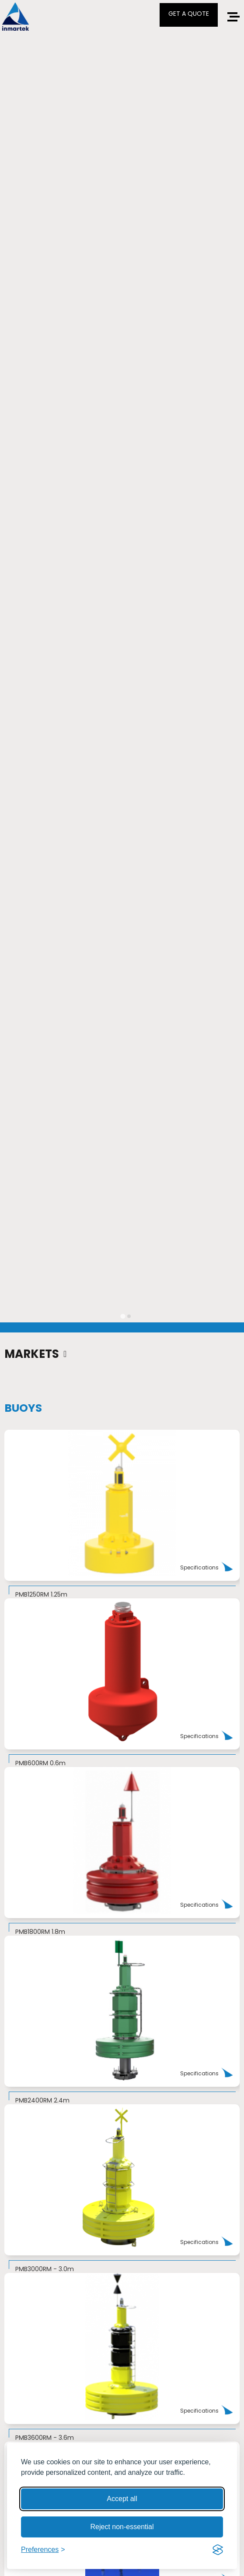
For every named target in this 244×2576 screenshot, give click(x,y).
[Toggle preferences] (43, 2550)
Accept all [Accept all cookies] (122, 2498)
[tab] (122, 1316)
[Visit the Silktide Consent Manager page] (218, 2549)
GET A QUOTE (188, 13)
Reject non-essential (122, 2526)
